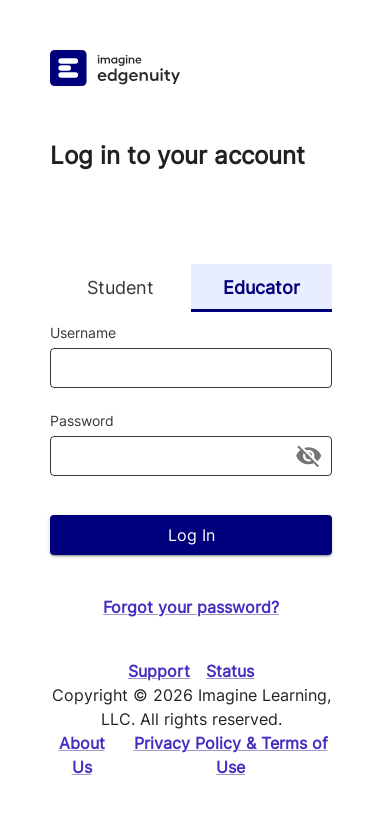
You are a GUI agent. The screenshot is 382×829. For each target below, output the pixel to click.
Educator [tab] (261, 288)
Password (82, 420)
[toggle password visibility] (308, 455)
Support (159, 671)
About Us (82, 755)
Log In (191, 535)
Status (230, 671)
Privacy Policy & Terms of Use (231, 755)
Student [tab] (120, 288)
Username (83, 332)
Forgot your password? (191, 607)
